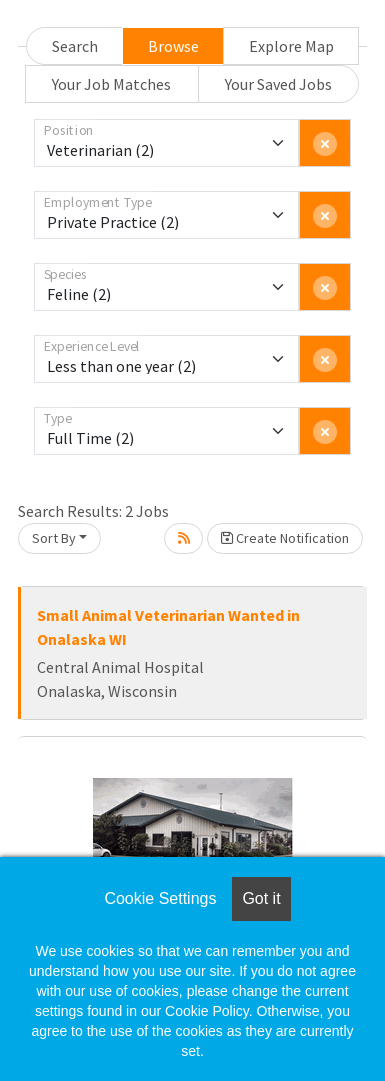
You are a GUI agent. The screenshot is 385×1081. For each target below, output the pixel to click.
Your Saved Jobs (278, 84)
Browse (173, 46)
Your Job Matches (111, 84)
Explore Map (291, 46)
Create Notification (285, 538)
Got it (261, 898)
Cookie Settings (160, 898)
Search (75, 46)
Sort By (54, 538)
